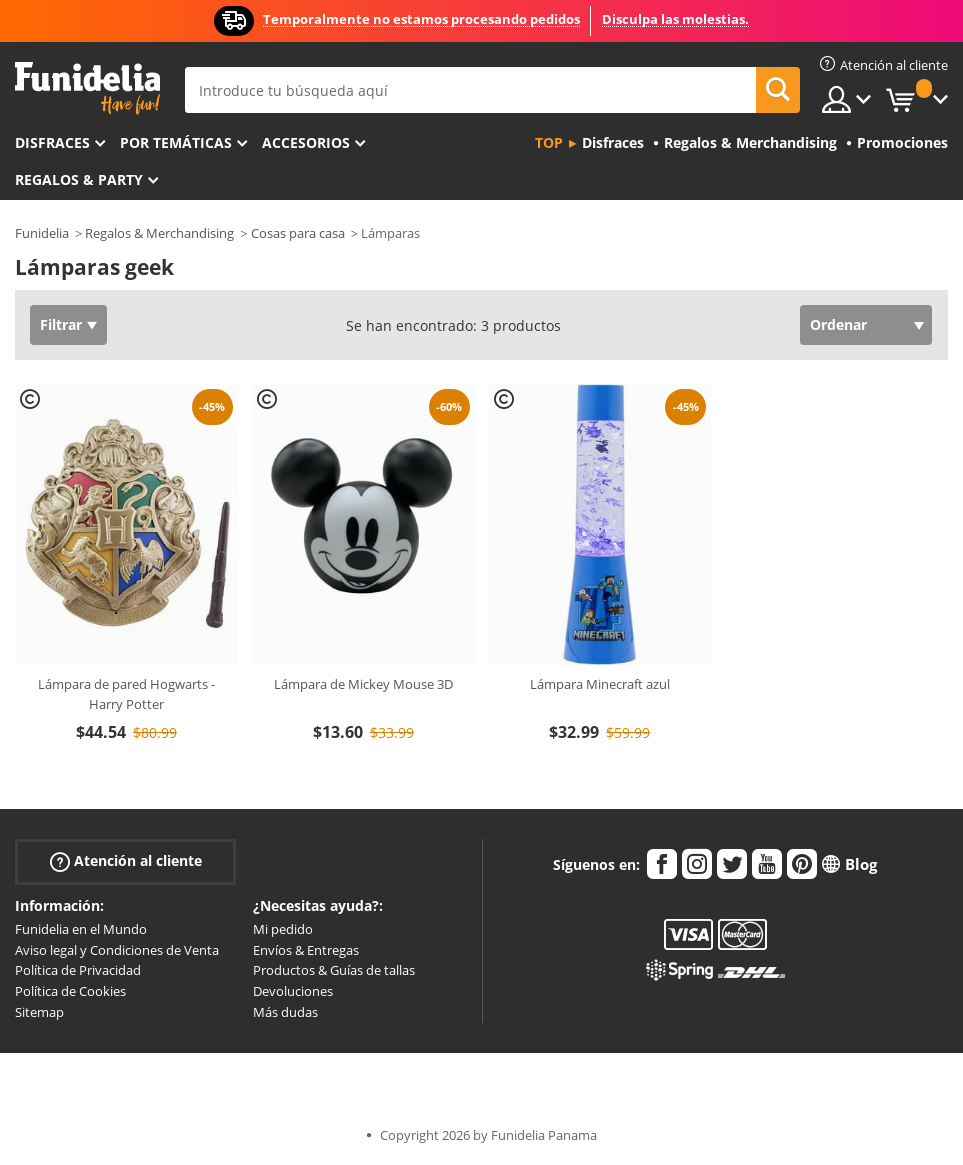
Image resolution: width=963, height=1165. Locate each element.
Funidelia (42, 233)
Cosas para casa (298, 233)
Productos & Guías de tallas (334, 970)
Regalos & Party (79, 179)
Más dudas (285, 1012)
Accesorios (306, 142)
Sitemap (39, 1012)
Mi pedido (283, 929)
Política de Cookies (70, 991)
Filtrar (61, 324)
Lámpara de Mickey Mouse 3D (363, 684)
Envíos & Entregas (306, 950)
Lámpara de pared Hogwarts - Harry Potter (126, 694)
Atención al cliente (126, 860)
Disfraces (52, 142)
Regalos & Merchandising (159, 233)
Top (549, 142)
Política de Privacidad (78, 970)
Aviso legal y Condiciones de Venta (117, 950)
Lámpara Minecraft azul (600, 684)
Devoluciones (293, 991)
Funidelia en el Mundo (81, 929)
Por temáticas (176, 142)
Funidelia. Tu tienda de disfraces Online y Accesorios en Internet (87, 88)
